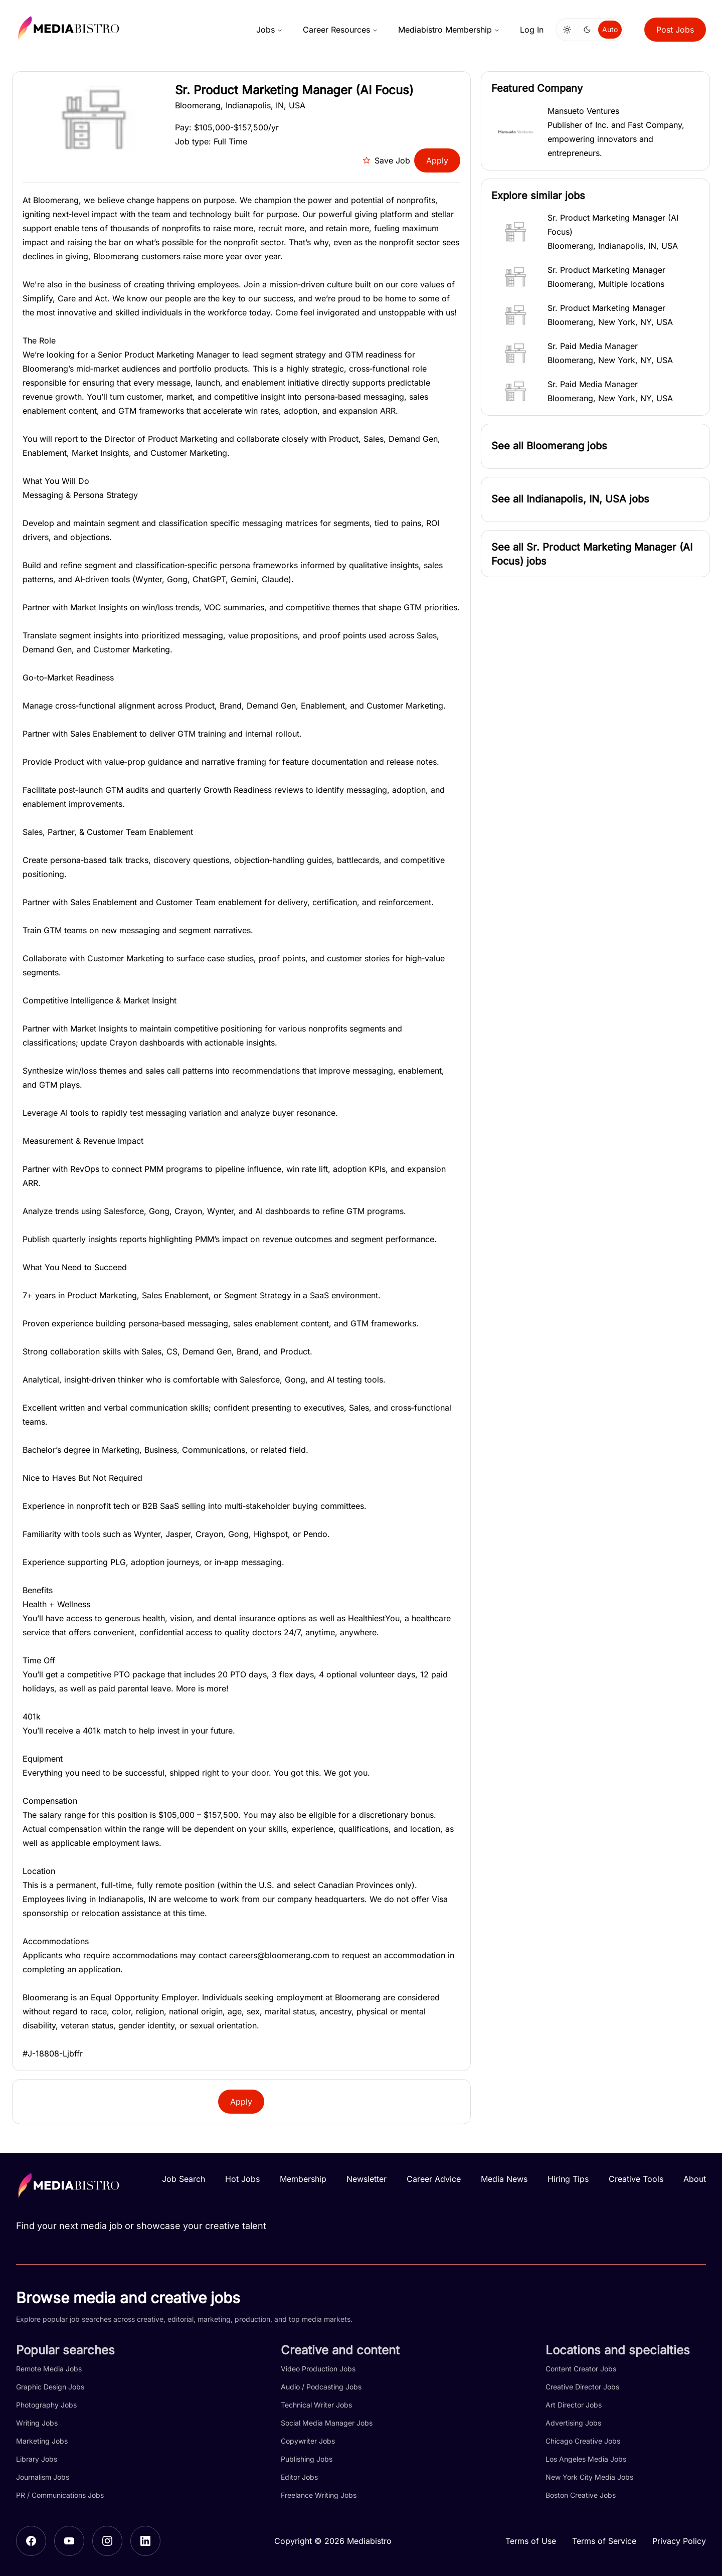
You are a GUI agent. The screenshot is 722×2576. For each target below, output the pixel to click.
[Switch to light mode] (567, 30)
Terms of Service (604, 2541)
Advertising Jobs (573, 2423)
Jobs (269, 30)
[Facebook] (31, 2541)
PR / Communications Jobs (60, 2495)
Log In (532, 30)
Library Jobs (36, 2459)
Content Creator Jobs (581, 2368)
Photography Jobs (46, 2404)
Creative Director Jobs (582, 2386)
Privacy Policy (679, 2541)
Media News (504, 2179)
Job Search (183, 2179)
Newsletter (366, 2179)
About (694, 2179)
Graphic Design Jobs (50, 2386)
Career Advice (434, 2179)
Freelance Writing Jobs (318, 2495)
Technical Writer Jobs (316, 2404)
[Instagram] (107, 2541)
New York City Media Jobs (589, 2477)
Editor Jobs (299, 2477)
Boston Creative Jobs (581, 2495)
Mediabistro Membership (449, 30)
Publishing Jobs (306, 2459)
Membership (303, 2179)
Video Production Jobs (318, 2368)
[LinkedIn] (145, 2541)
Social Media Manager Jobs (327, 2423)
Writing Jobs (37, 2423)
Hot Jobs (242, 2179)
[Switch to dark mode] (587, 30)
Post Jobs (675, 30)
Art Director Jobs (574, 2404)
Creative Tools (636, 2179)
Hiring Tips (568, 2179)
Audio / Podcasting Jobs (321, 2386)
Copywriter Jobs (308, 2441)
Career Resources (340, 30)
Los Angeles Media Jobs (586, 2459)
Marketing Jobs (42, 2441)
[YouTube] (69, 2541)
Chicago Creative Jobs (583, 2441)
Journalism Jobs (42, 2477)
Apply (437, 160)
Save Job (386, 160)
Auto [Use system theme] (610, 29)
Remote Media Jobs (49, 2368)
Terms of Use (530, 2541)
